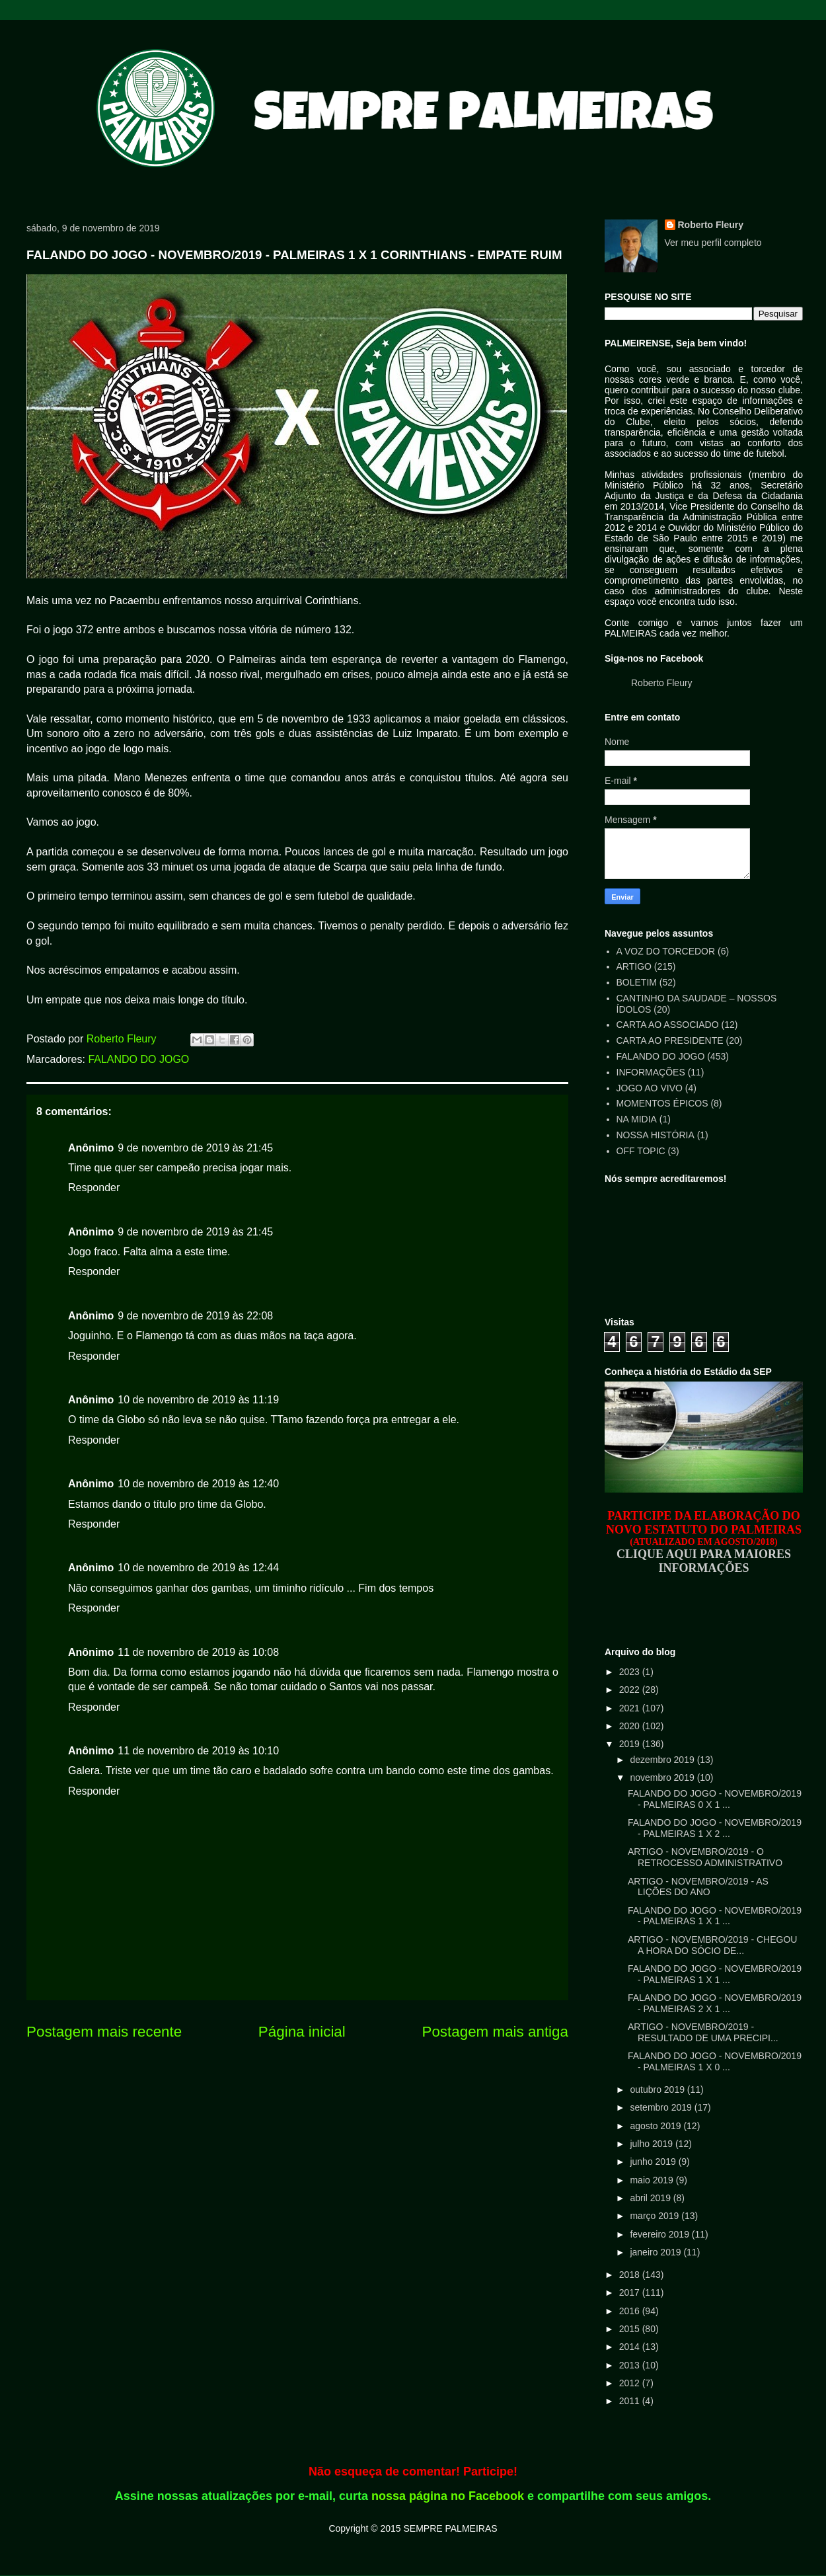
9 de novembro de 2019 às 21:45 (195, 1147)
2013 (630, 2365)
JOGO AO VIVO (650, 1088)
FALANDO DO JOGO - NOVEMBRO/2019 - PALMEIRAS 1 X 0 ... (715, 2061)
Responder (94, 1187)
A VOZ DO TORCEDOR (666, 951)
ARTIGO (634, 966)
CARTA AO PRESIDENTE (670, 1040)
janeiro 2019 (656, 2252)
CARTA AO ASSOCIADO (668, 1024)
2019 (630, 1743)
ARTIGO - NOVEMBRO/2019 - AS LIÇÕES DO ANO (698, 1887)
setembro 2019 (662, 2107)
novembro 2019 (663, 1777)
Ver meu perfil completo (713, 242)
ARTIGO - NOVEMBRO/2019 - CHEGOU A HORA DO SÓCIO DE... (712, 1945)
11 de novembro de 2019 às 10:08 (198, 1652)
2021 (630, 1708)
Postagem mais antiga (495, 2031)
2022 (630, 1689)
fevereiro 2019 (660, 2234)
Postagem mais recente (104, 2031)
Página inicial (302, 2031)
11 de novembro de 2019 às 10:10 (198, 1750)
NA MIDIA (637, 1119)
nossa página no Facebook (447, 2496)
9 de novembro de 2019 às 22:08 (195, 1315)
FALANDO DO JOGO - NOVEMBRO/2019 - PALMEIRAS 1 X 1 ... (715, 1916)
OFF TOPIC (641, 1151)
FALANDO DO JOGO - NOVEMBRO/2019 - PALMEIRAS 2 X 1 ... (715, 2003)
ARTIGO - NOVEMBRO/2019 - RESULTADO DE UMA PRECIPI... (703, 2032)
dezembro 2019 (663, 1759)
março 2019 (655, 2215)
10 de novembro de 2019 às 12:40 (198, 1483)
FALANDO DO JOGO (138, 1059)
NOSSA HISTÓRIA (656, 1135)
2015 (630, 2328)
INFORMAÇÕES (651, 1072)
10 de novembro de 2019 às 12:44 (198, 1567)
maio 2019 (652, 2180)
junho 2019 (654, 2161)
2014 (630, 2346)
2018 (630, 2274)
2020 (630, 1726)
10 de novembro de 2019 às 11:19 (198, 1399)
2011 (630, 2401)
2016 (630, 2311)
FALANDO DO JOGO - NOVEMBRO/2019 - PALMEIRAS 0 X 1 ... (715, 1799)
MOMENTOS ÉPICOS (662, 1103)
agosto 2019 (656, 2126)
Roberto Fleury (711, 224)
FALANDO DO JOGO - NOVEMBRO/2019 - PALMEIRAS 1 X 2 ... (715, 1828)
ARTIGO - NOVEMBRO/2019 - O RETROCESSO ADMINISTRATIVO (705, 1857)
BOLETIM (637, 982)
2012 (630, 2383)
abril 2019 (651, 2198)
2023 (630, 1671)
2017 (630, 2292)
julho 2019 (652, 2143)
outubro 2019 (658, 2089)
